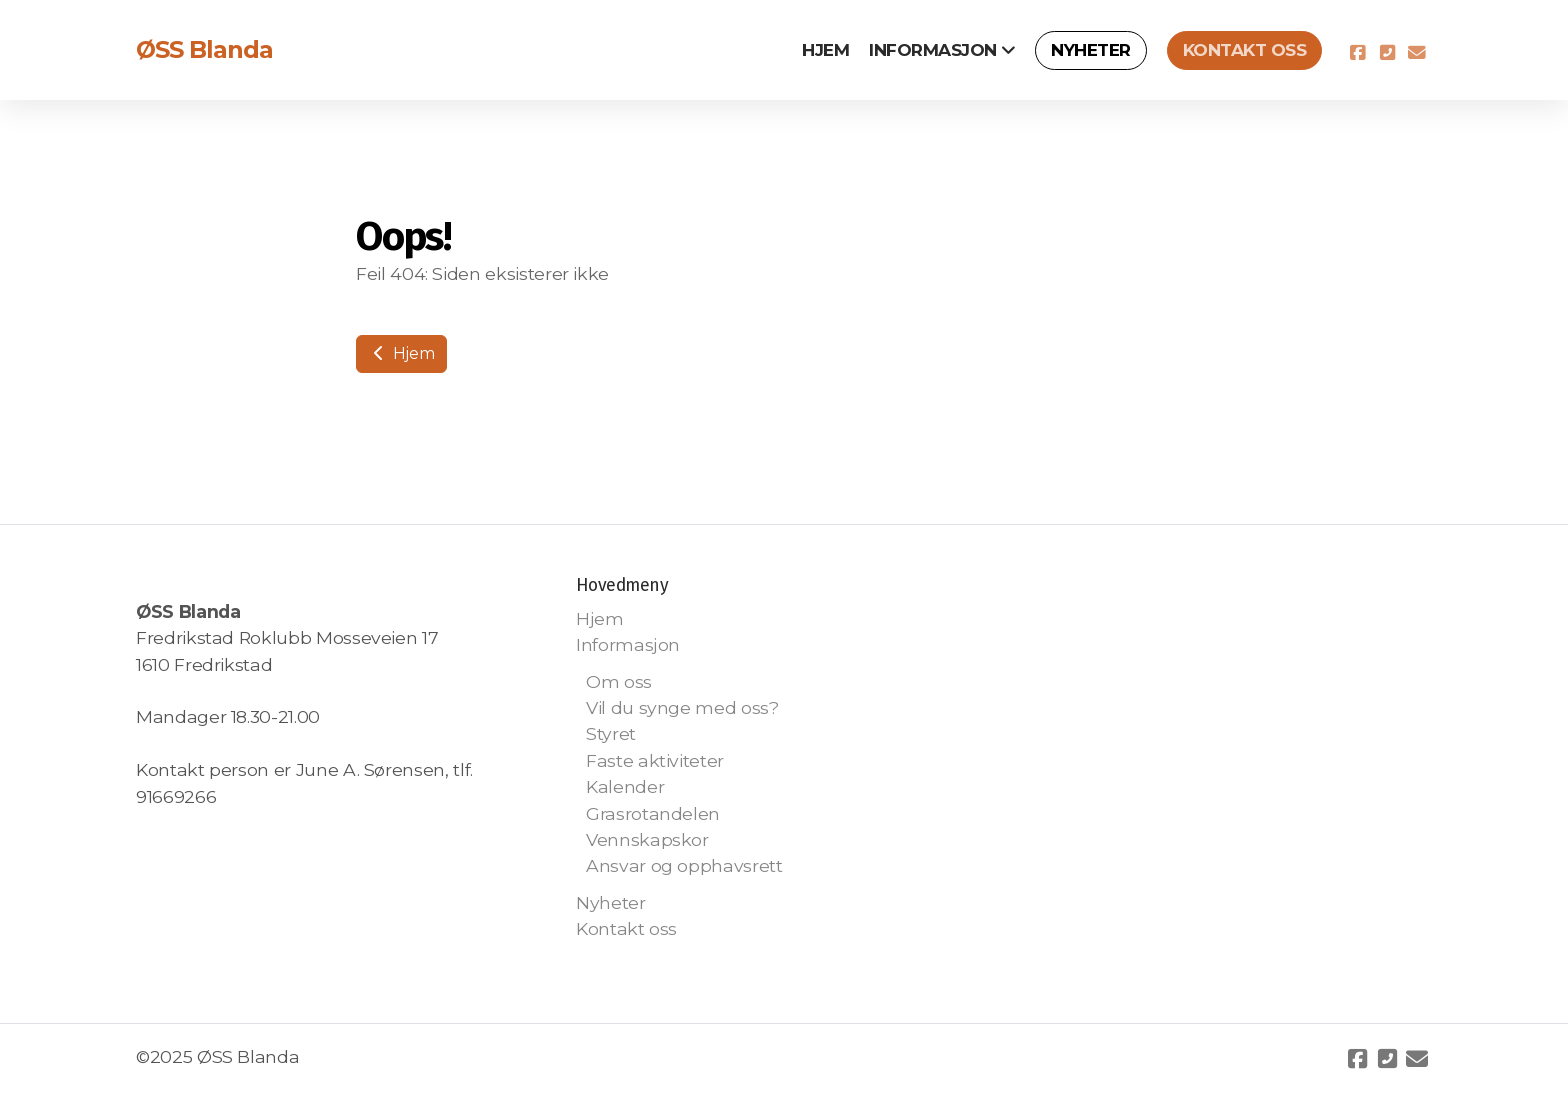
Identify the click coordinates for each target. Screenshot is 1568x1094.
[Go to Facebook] (1357, 53)
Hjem (401, 353)
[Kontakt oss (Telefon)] (1387, 53)
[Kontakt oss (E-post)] (1417, 53)
